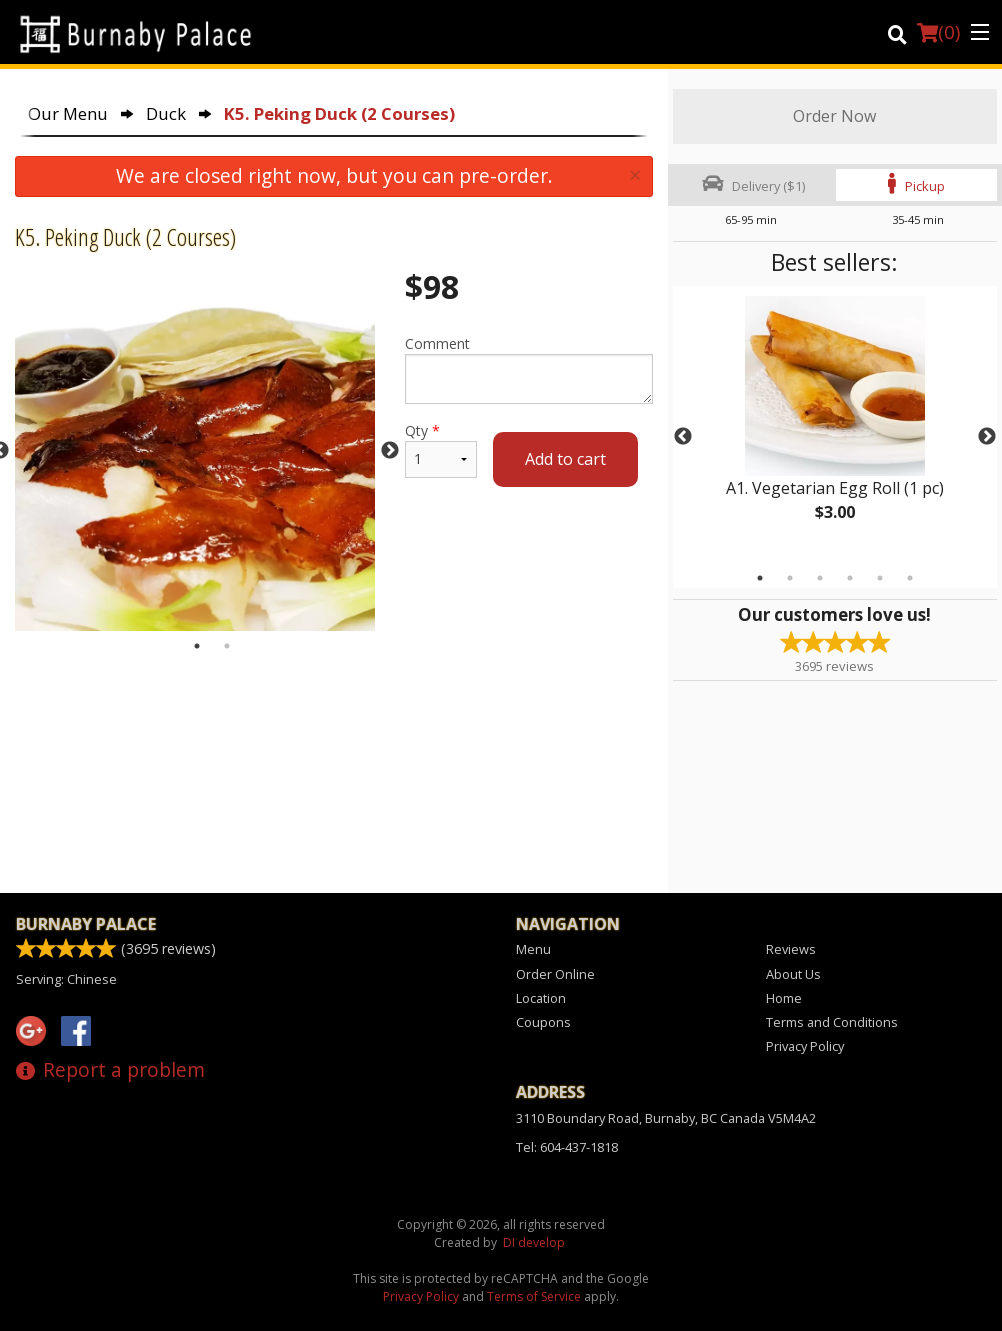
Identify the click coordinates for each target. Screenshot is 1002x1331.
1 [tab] (760, 578)
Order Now (834, 116)
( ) (938, 32)
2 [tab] (790, 578)
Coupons (543, 1022)
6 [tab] (910, 578)
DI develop (534, 1242)
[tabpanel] (835, 425)
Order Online (555, 974)
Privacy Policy (805, 1046)
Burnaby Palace (86, 924)
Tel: (567, 1147)
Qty (441, 449)
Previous (683, 437)
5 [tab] (880, 578)
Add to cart (565, 459)
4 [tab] (850, 578)
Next (987, 437)
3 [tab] (820, 578)
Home (784, 998)
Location (541, 998)
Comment (529, 369)
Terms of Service (534, 1296)
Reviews (791, 949)
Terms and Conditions (832, 1022)
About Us (793, 974)
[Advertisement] (334, 726)
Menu (533, 949)
